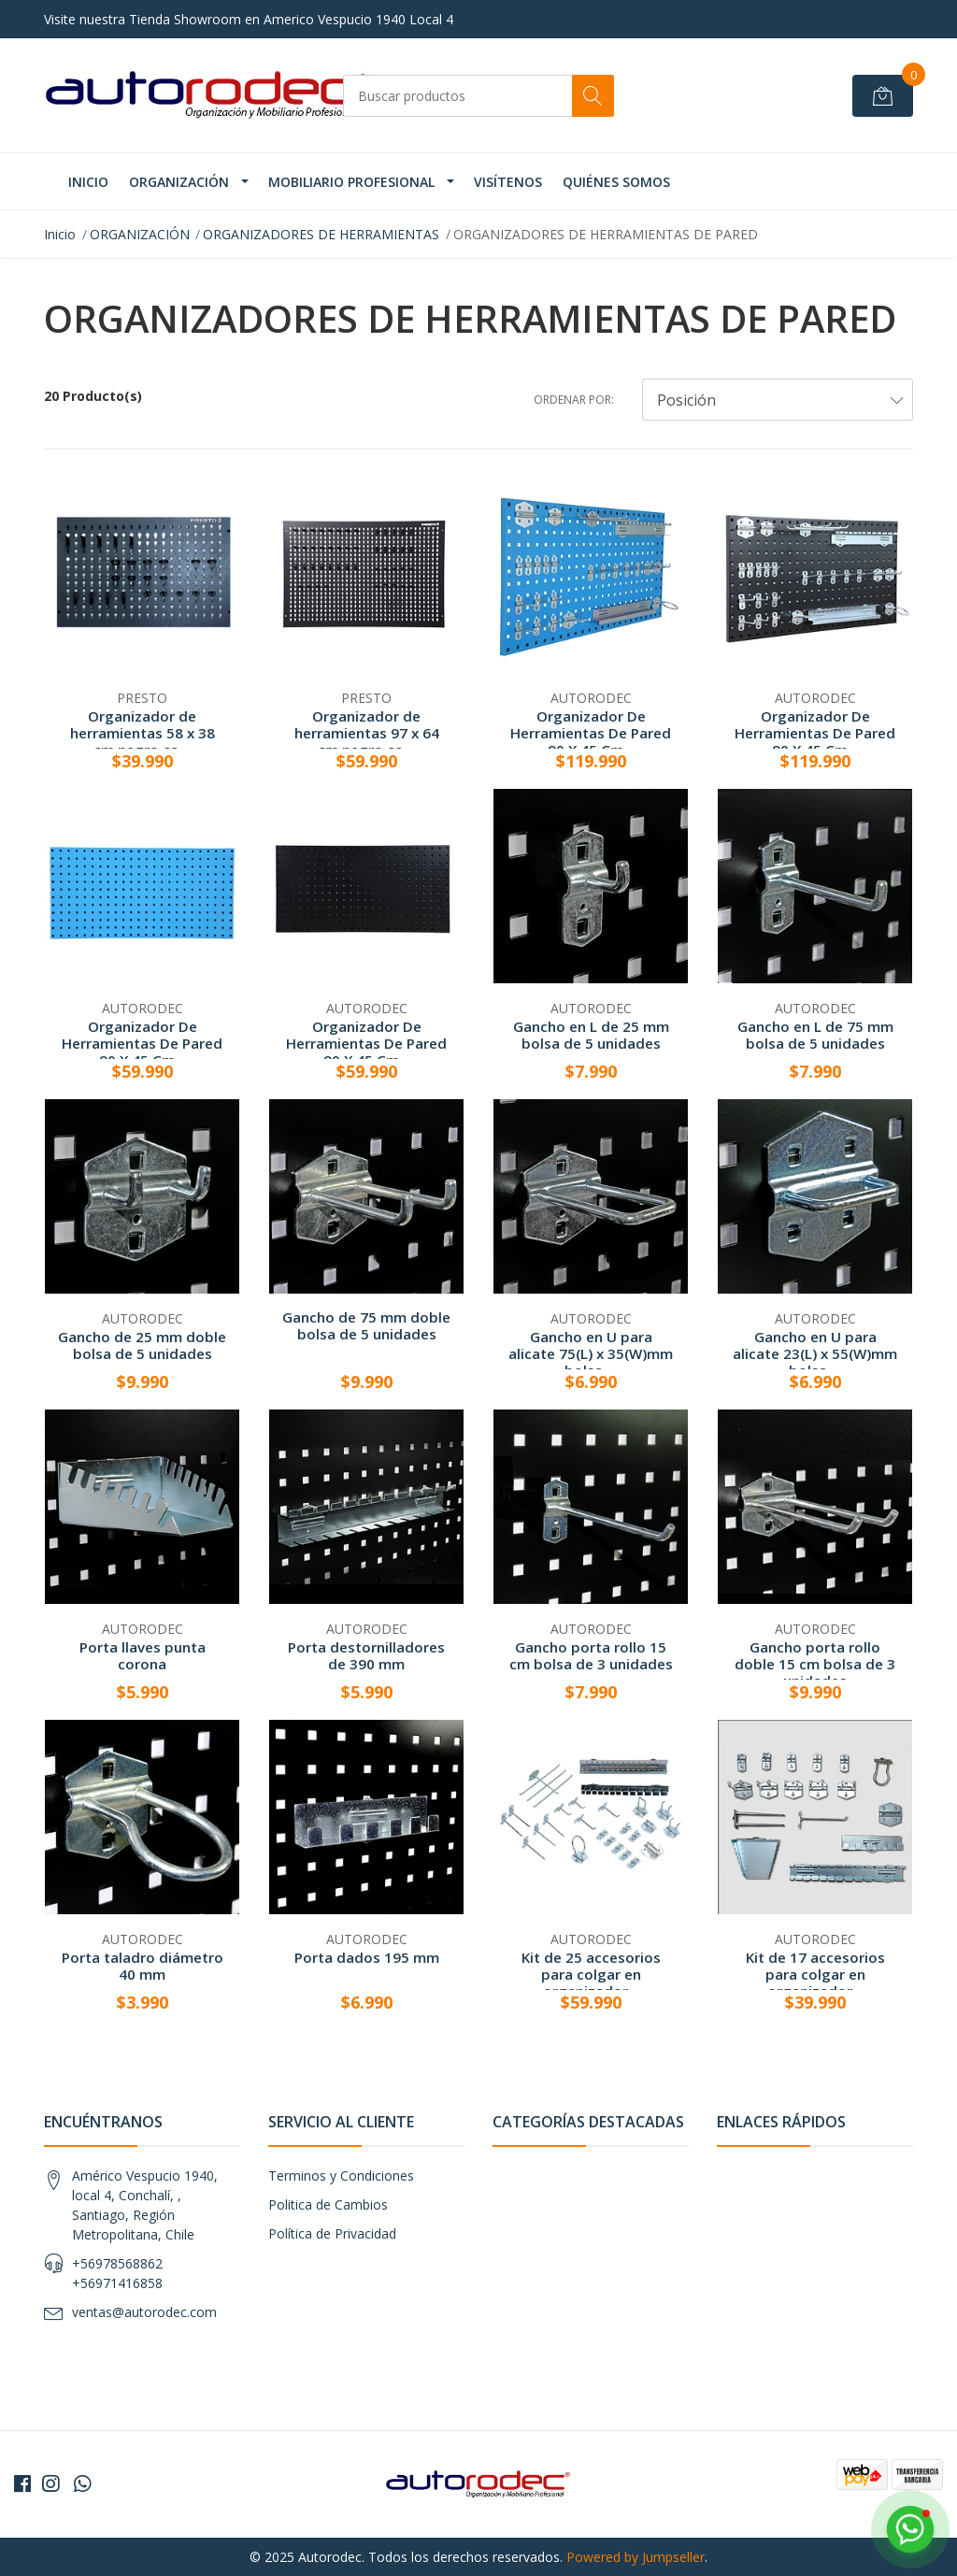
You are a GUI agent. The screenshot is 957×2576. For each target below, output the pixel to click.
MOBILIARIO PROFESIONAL (351, 182)
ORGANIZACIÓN (179, 182)
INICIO (88, 182)
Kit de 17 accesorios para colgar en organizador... (815, 1974)
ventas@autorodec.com (144, 2312)
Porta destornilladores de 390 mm (366, 1655)
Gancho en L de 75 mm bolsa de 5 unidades (815, 1034)
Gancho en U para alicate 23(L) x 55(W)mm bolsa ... (815, 1353)
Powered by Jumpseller (635, 2557)
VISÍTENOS (508, 182)
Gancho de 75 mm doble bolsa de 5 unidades (366, 1325)
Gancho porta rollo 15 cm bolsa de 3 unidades (591, 1655)
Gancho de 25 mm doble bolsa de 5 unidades (142, 1345)
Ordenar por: (574, 400)
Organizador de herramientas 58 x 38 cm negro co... (142, 733)
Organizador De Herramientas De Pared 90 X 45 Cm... (590, 733)
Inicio (60, 234)
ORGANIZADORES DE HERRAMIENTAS (321, 234)
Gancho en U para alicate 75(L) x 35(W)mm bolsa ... (590, 1353)
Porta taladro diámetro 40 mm (142, 1965)
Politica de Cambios (328, 2204)
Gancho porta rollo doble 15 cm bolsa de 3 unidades (815, 1664)
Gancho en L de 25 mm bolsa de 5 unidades (591, 1034)
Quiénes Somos (616, 182)
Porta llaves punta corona (142, 1655)
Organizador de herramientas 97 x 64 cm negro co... (366, 733)
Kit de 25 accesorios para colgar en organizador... (591, 1974)
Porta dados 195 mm (366, 1957)
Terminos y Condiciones (341, 2175)
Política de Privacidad (332, 2233)
